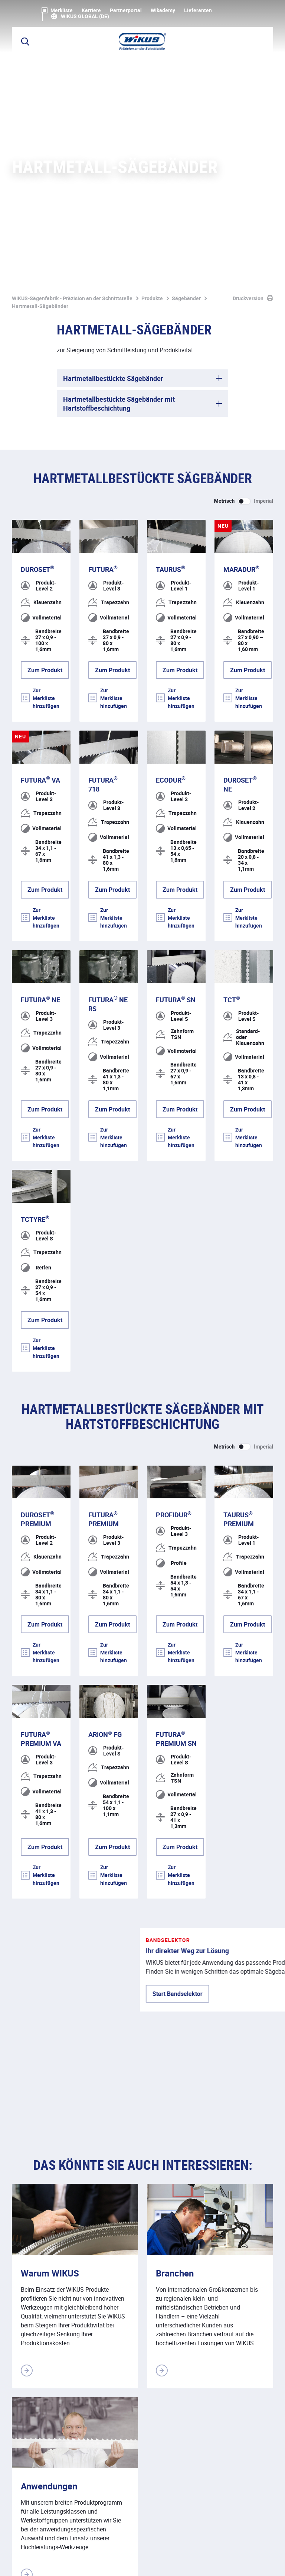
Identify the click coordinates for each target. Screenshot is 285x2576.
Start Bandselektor (52, 1774)
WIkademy (163, 10)
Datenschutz (69, 2562)
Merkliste (57, 10)
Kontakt (131, 2562)
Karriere (91, 10)
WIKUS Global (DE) (85, 16)
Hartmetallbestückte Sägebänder (113, 92)
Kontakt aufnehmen (239, 2379)
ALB (103, 2562)
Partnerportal (126, 10)
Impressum (26, 2562)
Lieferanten (198, 10)
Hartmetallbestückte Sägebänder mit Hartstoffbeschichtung (119, 118)
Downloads (168, 2562)
